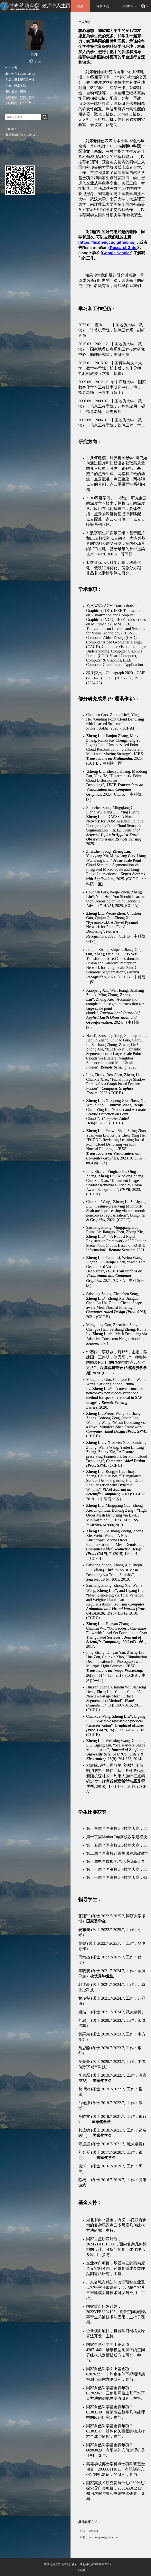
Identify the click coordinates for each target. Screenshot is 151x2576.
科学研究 (102, 6)
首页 (80, 6)
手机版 (82, 2570)
